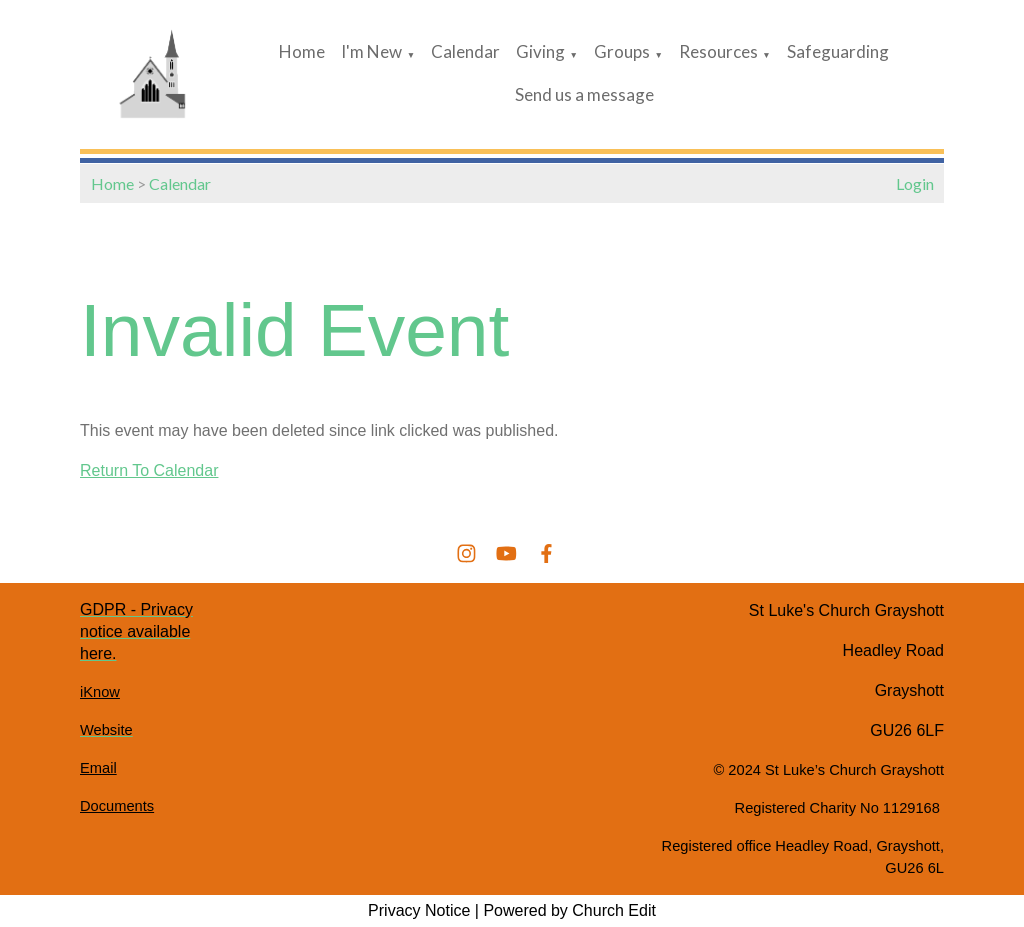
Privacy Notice (419, 910)
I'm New (371, 51)
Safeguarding (838, 51)
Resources (718, 51)
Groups (622, 51)
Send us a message (584, 94)
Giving (540, 51)
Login (915, 183)
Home (302, 51)
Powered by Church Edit (569, 910)
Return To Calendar (149, 470)
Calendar (465, 51)
